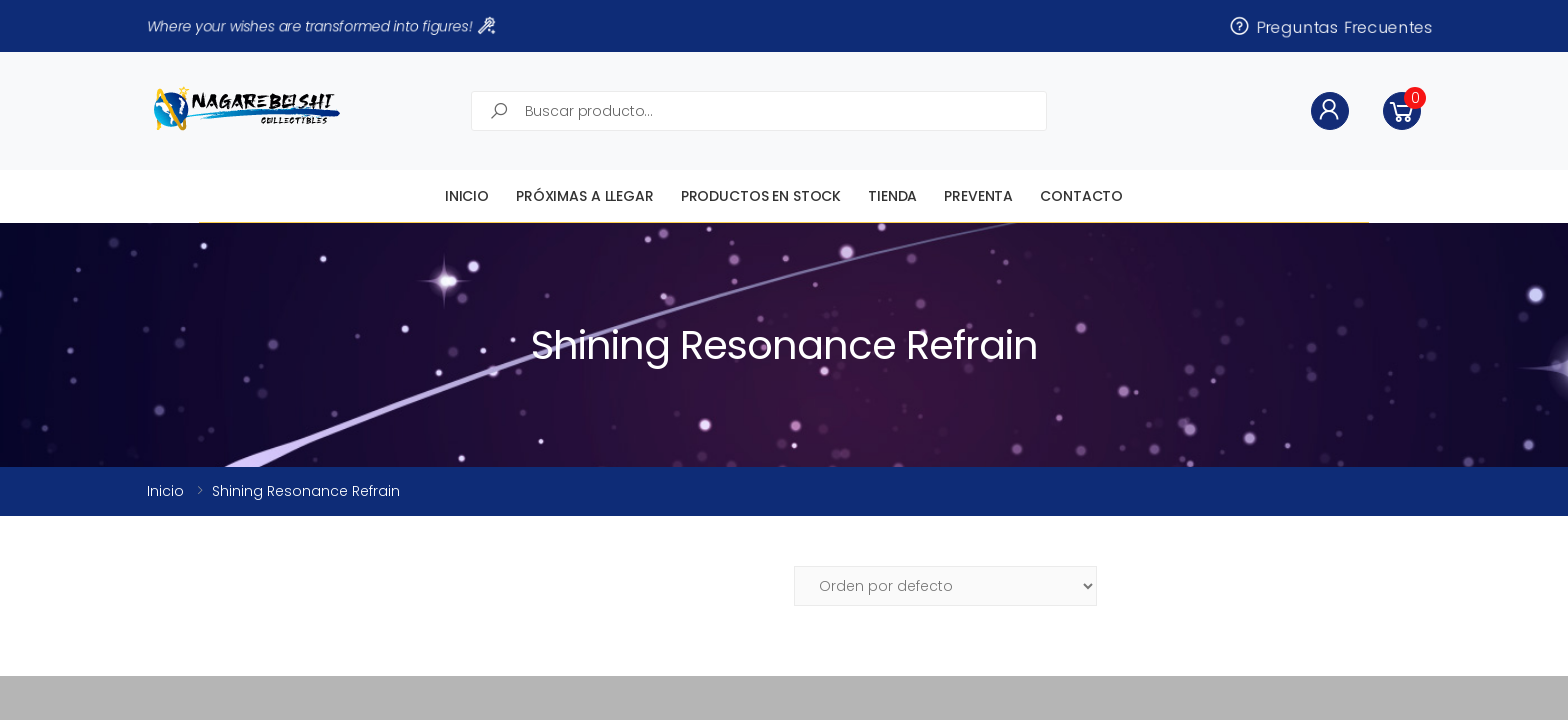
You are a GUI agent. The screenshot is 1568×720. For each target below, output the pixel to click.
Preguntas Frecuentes (1330, 26)
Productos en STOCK (761, 196)
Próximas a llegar (585, 196)
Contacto (1081, 196)
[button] (1402, 111)
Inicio (467, 196)
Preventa (978, 196)
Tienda (892, 196)
